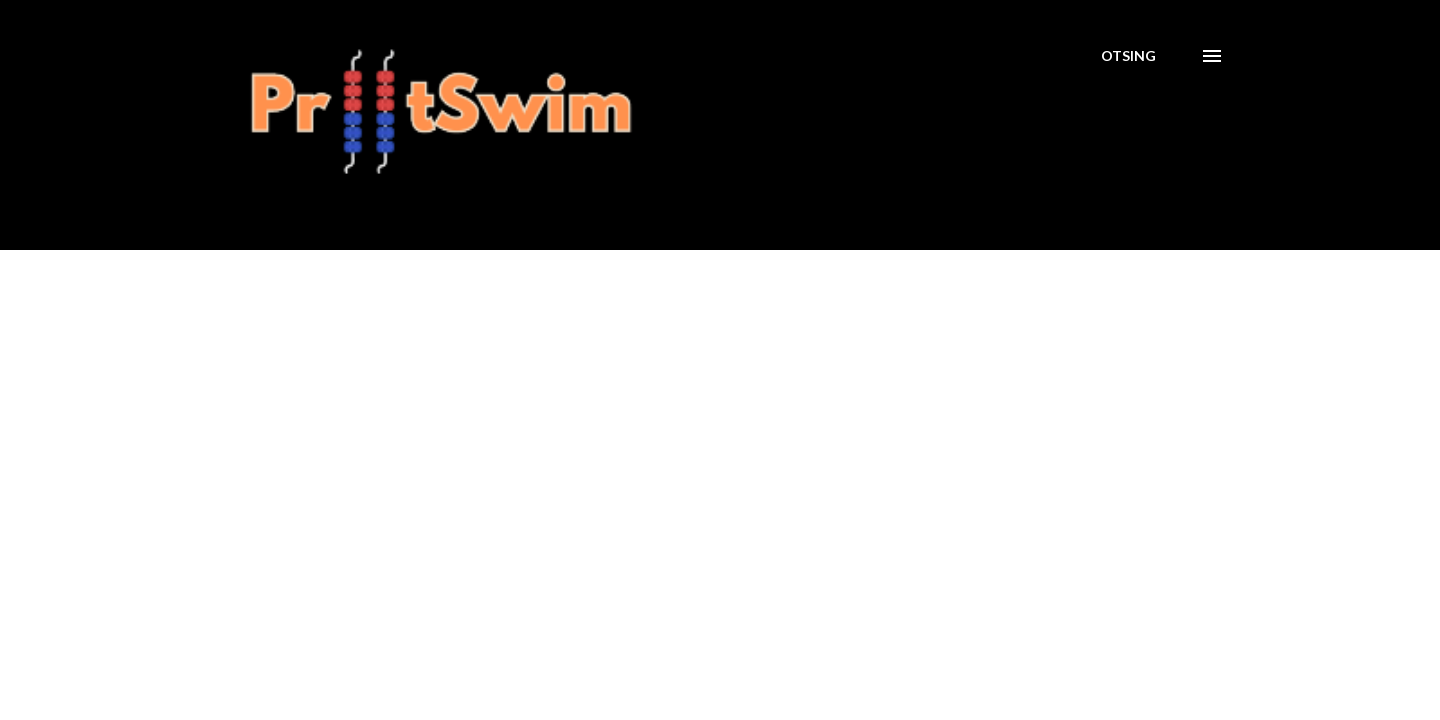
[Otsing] (1128, 56)
